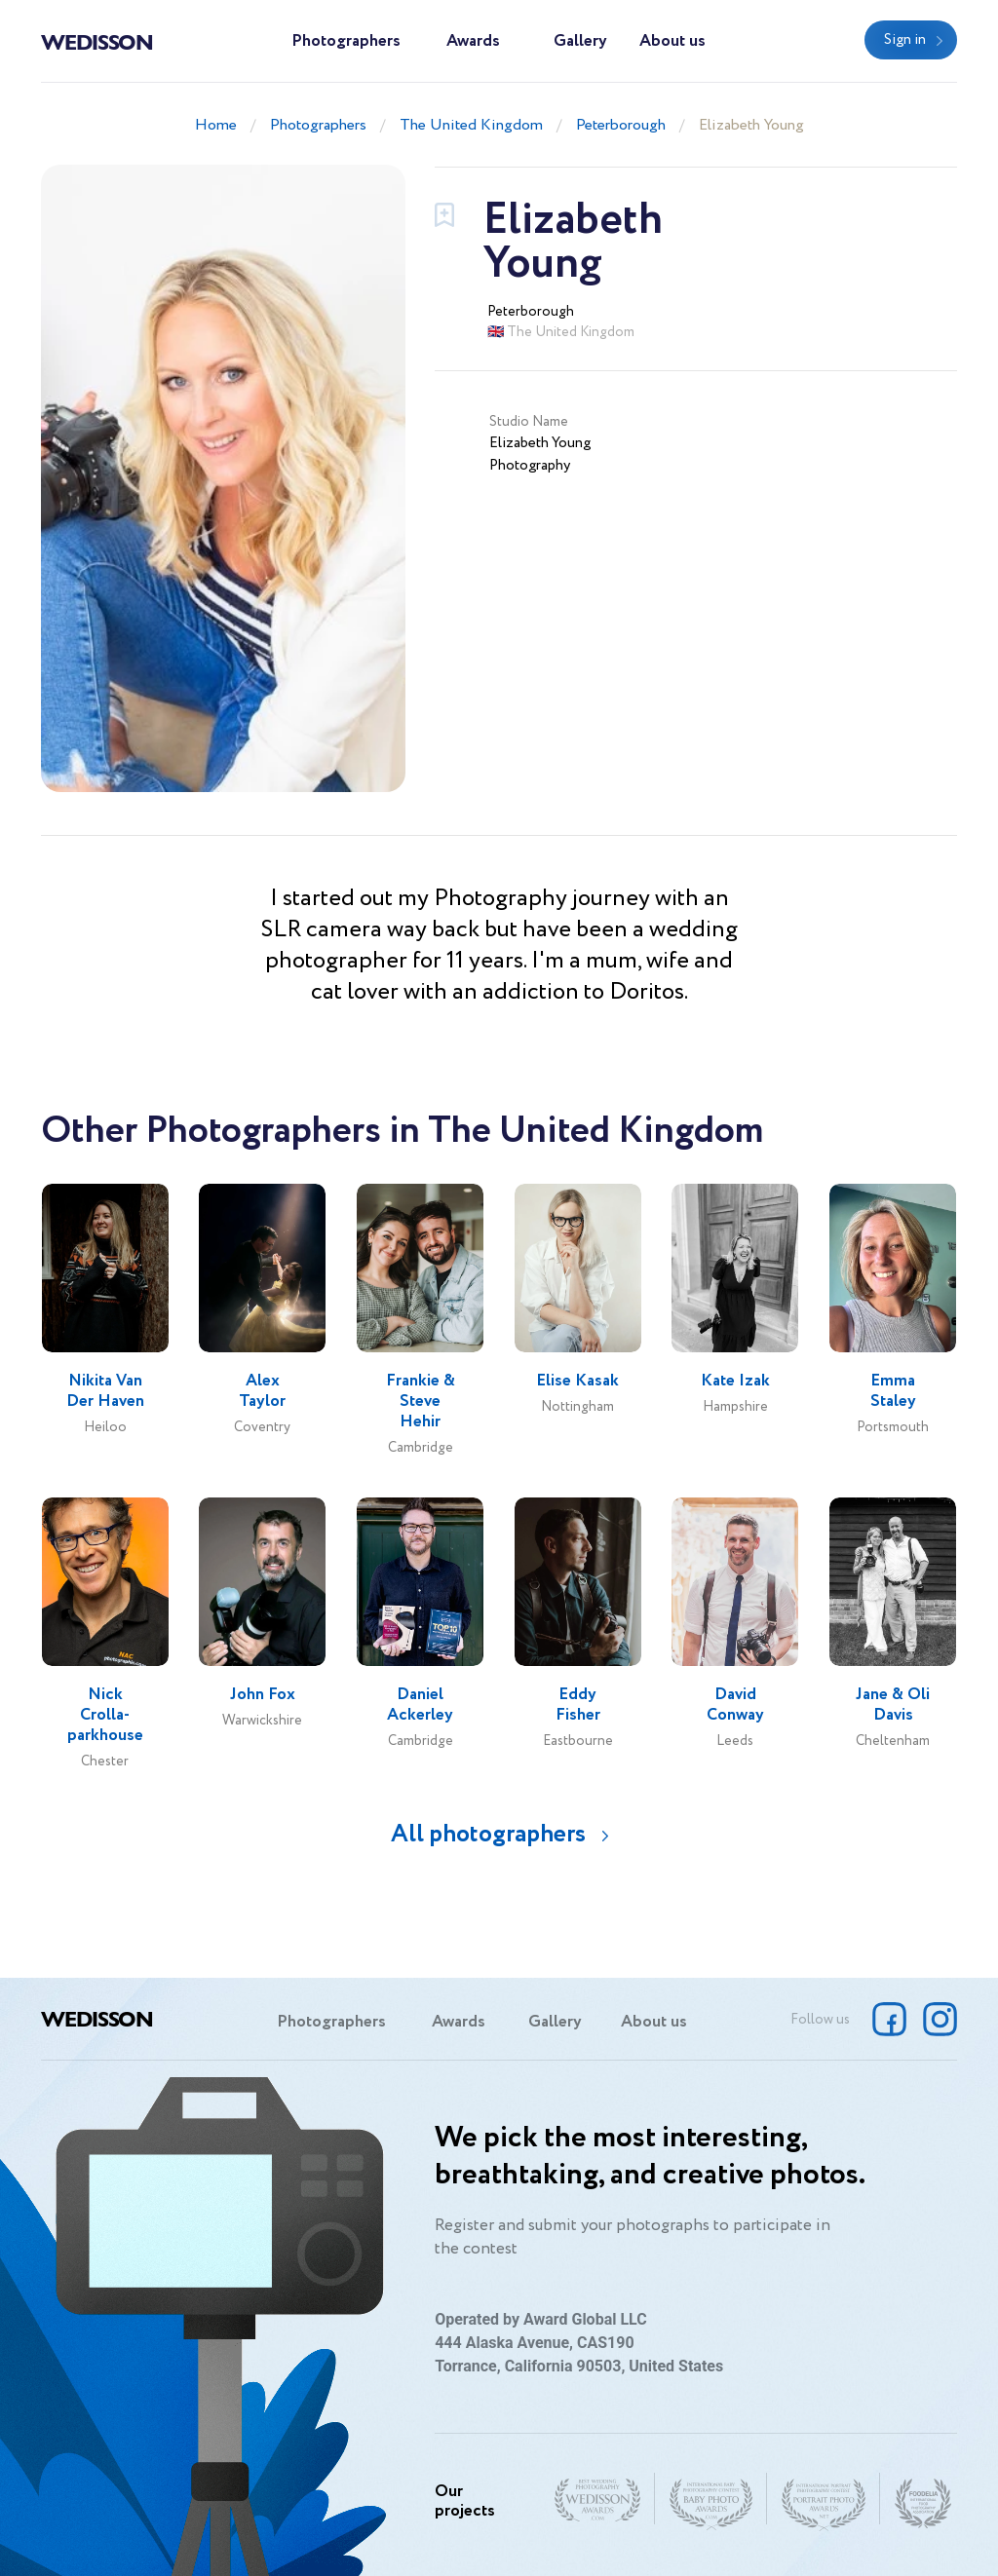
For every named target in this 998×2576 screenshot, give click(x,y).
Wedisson (97, 41)
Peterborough (621, 125)
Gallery (580, 41)
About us (672, 41)
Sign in (905, 40)
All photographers (488, 1834)
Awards (473, 41)
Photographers (346, 41)
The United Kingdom (471, 125)
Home (216, 125)
